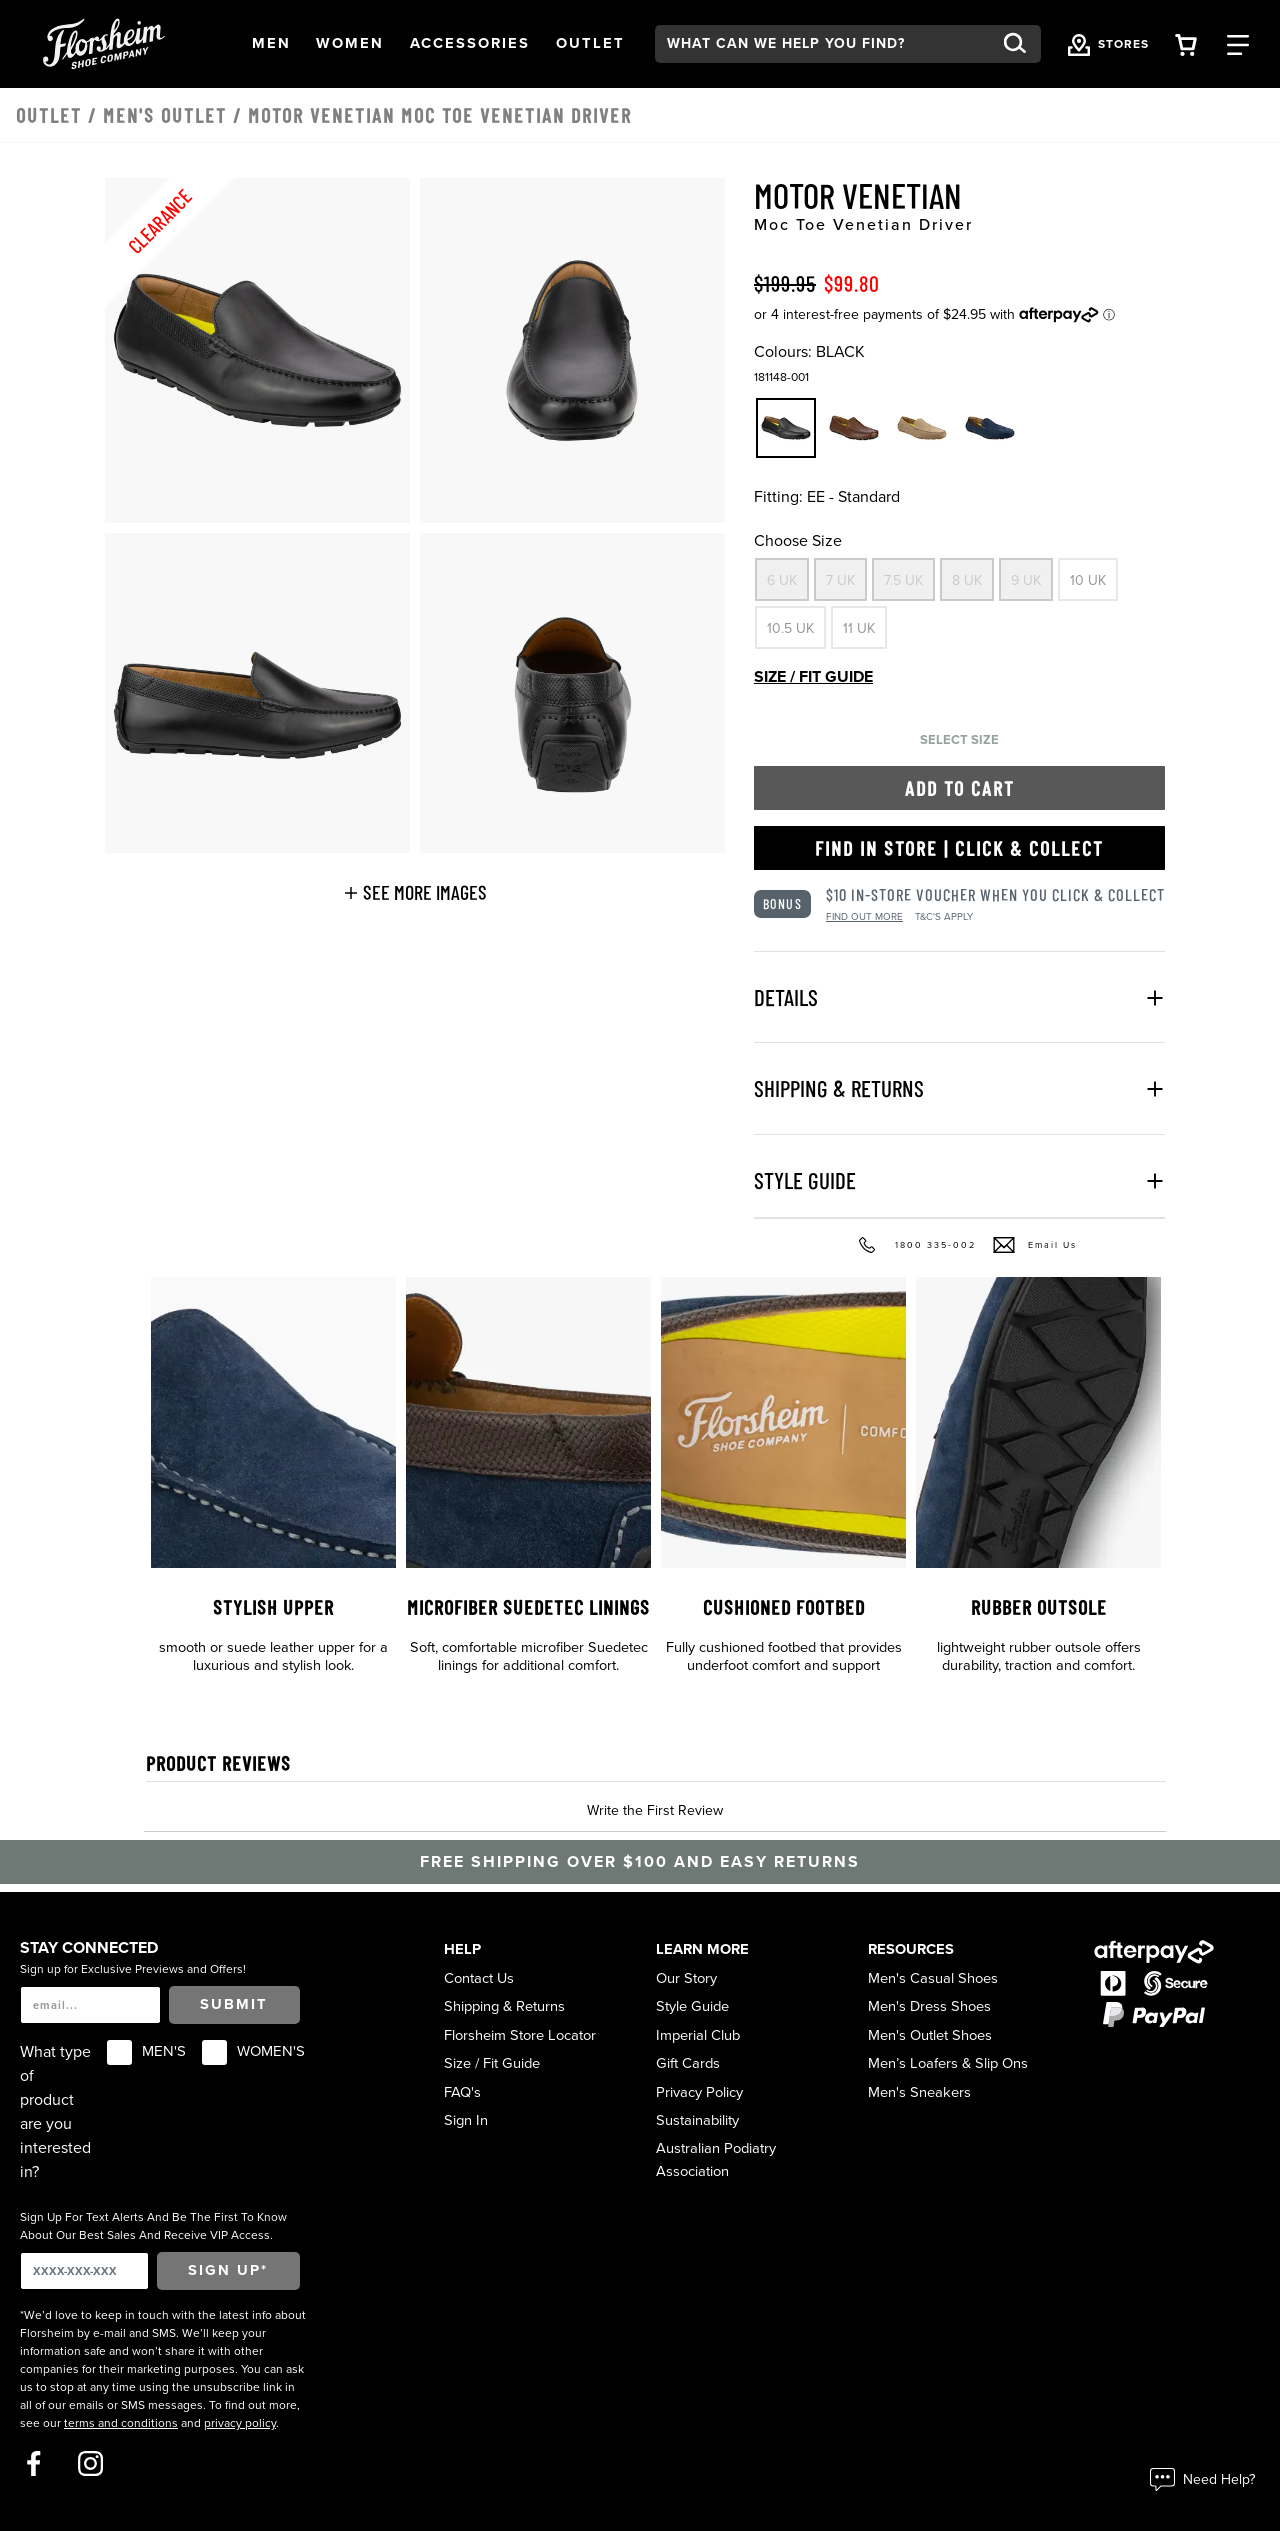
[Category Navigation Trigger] (1238, 43)
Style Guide (692, 2006)
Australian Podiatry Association (716, 2159)
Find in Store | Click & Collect (959, 848)
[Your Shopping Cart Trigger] (1186, 43)
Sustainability (697, 2120)
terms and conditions (121, 2423)
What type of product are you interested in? (55, 2112)
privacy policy (240, 2423)
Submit (234, 2004)
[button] (271, 44)
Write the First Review (655, 1810)
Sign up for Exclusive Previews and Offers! (133, 1969)
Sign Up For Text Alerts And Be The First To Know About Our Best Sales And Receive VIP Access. (153, 2226)
